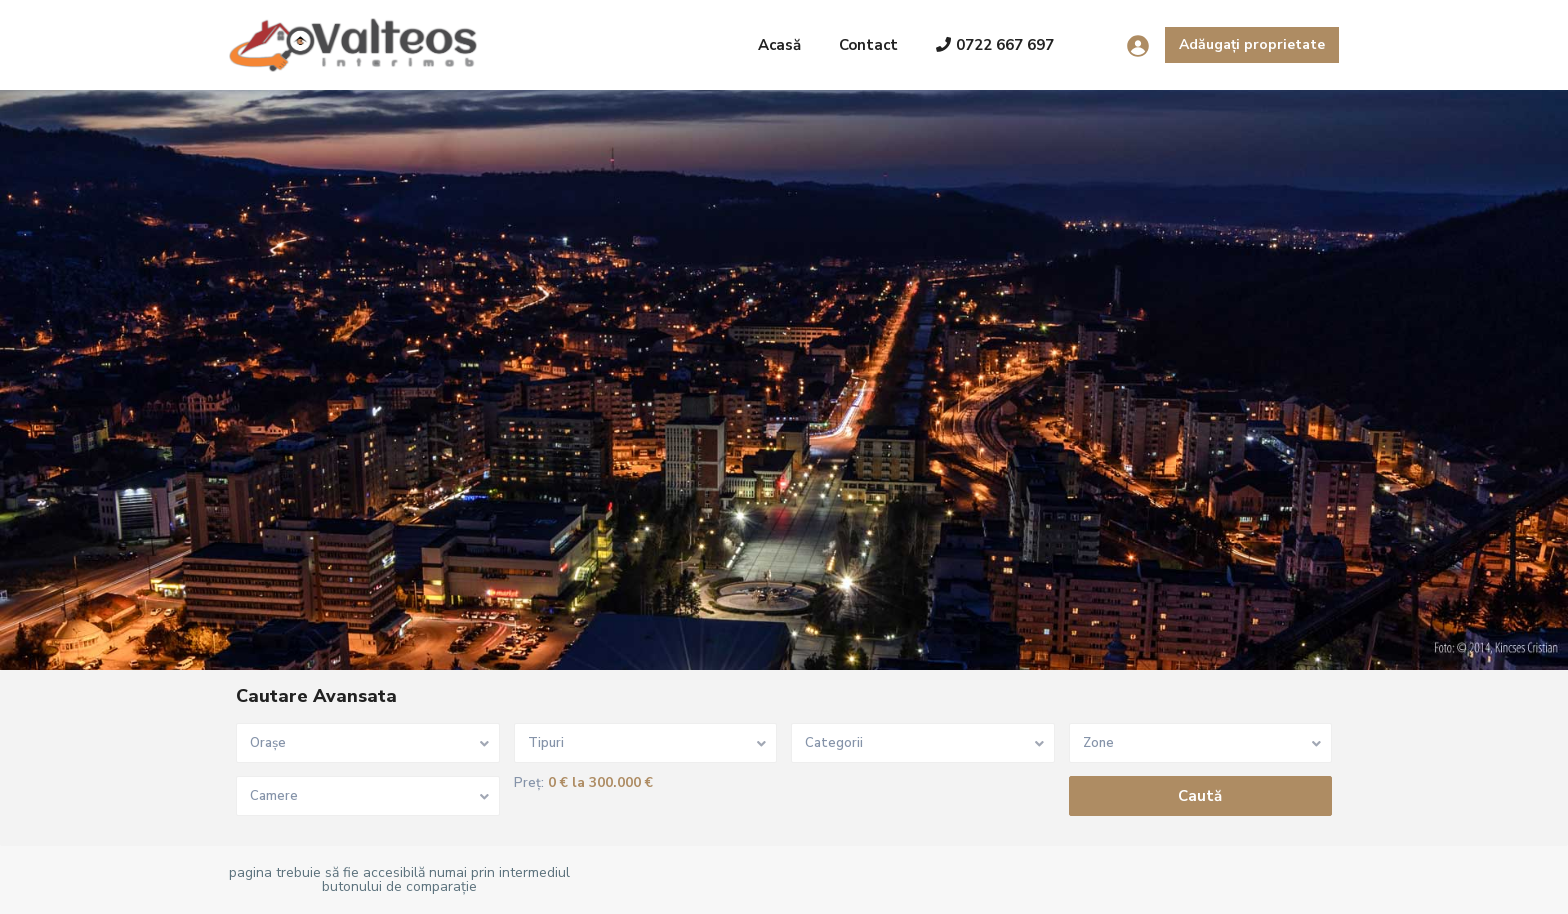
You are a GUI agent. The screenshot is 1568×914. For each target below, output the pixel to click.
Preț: (529, 783)
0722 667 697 (995, 45)
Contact (868, 45)
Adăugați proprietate (1252, 44)
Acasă (779, 45)
